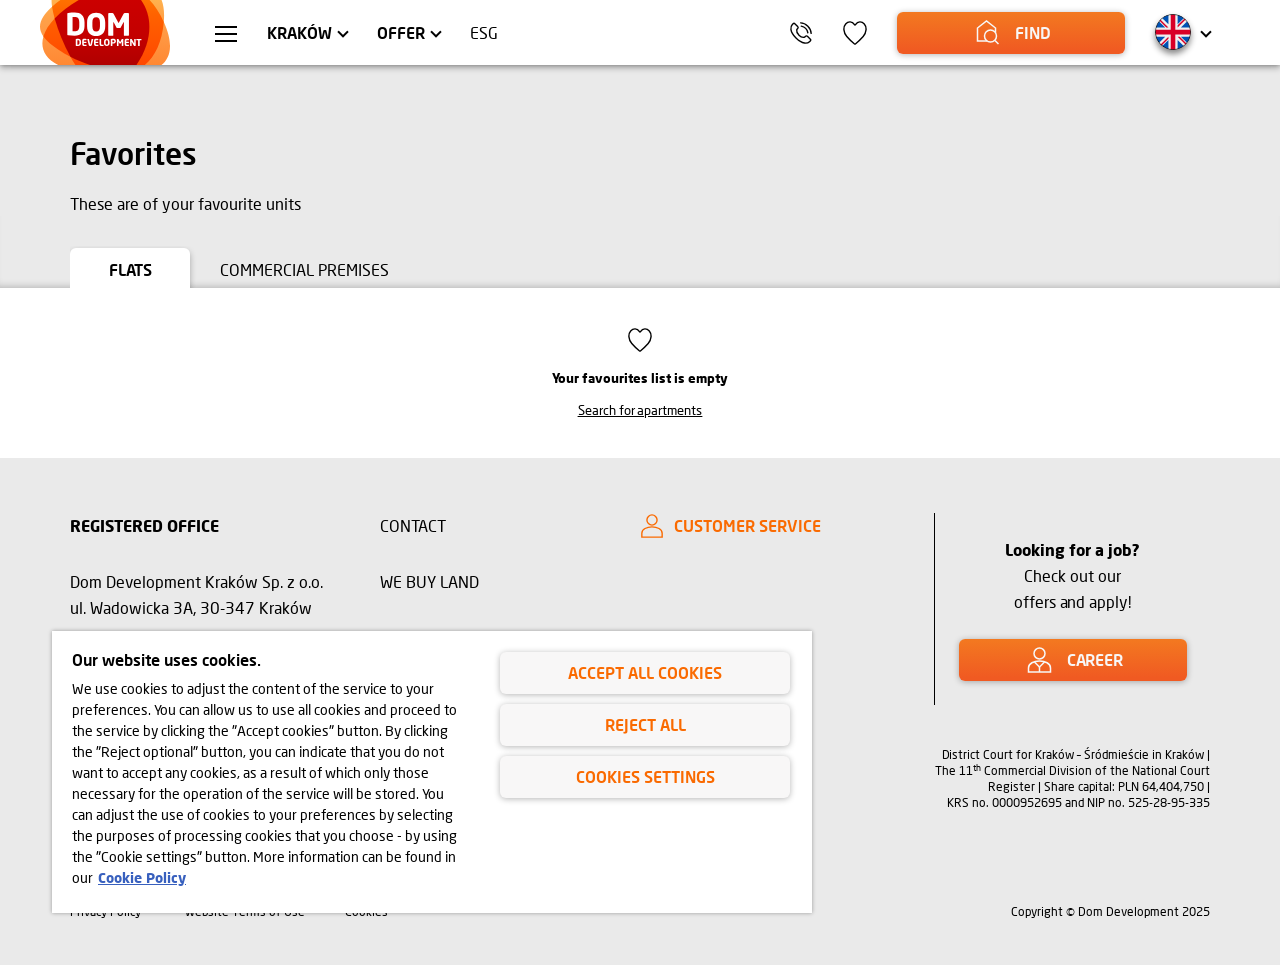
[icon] (855, 33)
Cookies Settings (645, 776)
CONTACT (413, 525)
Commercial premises (304, 269)
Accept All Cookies (645, 672)
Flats (130, 269)
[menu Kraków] (226, 36)
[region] (432, 772)
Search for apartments (640, 410)
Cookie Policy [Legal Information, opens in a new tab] (142, 877)
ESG (484, 32)
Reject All (645, 724)
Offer (401, 32)
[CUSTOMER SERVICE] (770, 526)
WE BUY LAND (429, 581)
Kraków (299, 32)
